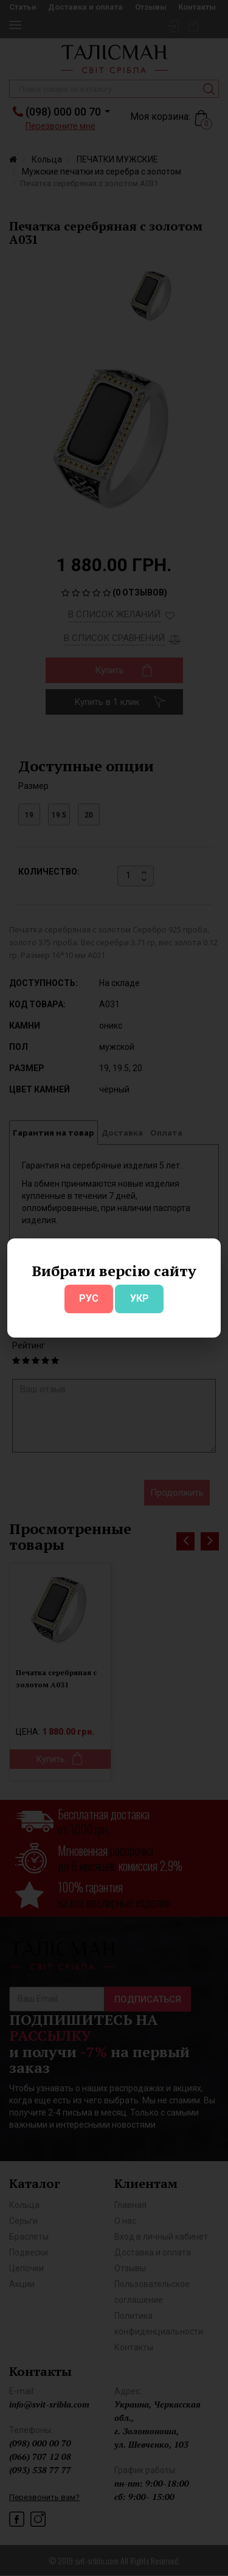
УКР (139, 1298)
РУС (88, 1298)
